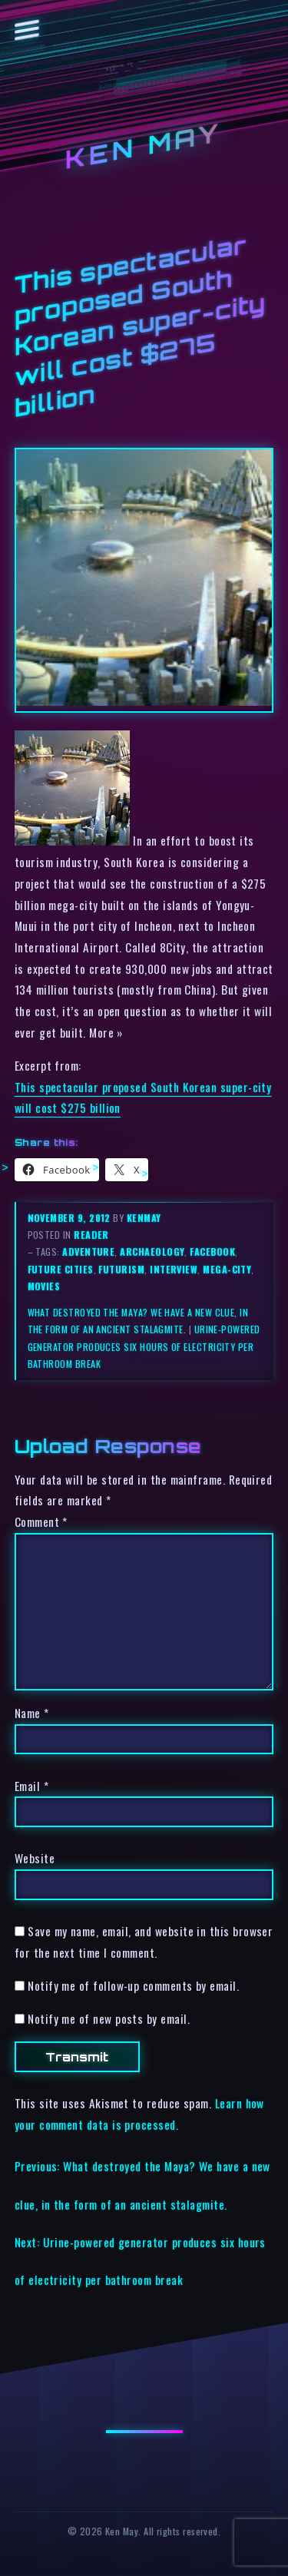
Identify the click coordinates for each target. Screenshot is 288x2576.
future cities (61, 1269)
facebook (212, 1251)
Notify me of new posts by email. (109, 2018)
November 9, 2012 (71, 1217)
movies (44, 1286)
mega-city (227, 1269)
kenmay (144, 1217)
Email (31, 1785)
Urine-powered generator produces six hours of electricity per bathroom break (144, 1346)
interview (173, 1269)
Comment (41, 1521)
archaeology (152, 1251)
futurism (121, 1269)
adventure (88, 1251)
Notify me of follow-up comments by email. (133, 1985)
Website (35, 1857)
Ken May (144, 146)
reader (91, 1234)
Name (32, 1712)
